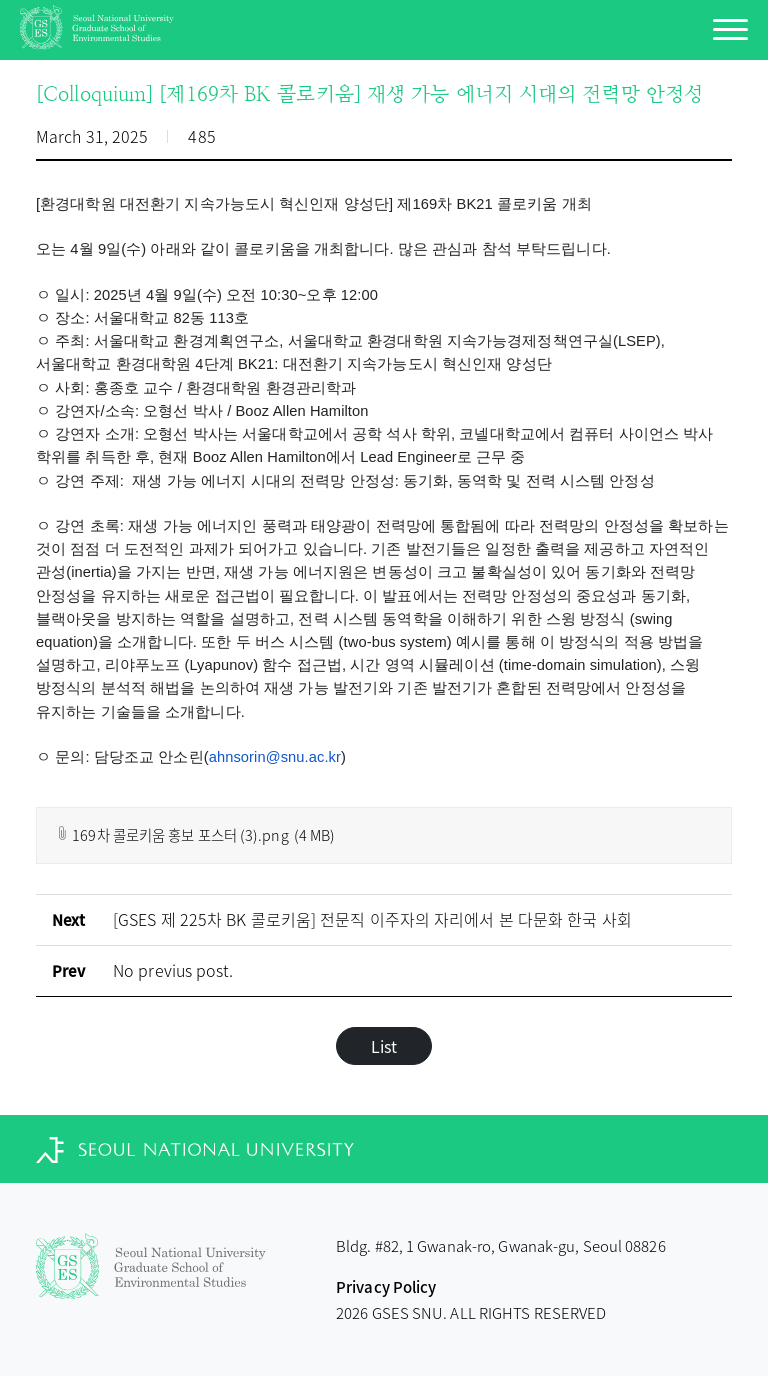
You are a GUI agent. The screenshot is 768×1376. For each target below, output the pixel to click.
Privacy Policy (386, 1287)
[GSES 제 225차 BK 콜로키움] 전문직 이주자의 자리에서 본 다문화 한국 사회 (372, 919)
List (384, 1046)
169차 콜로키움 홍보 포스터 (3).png (195, 834)
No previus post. (173, 970)
